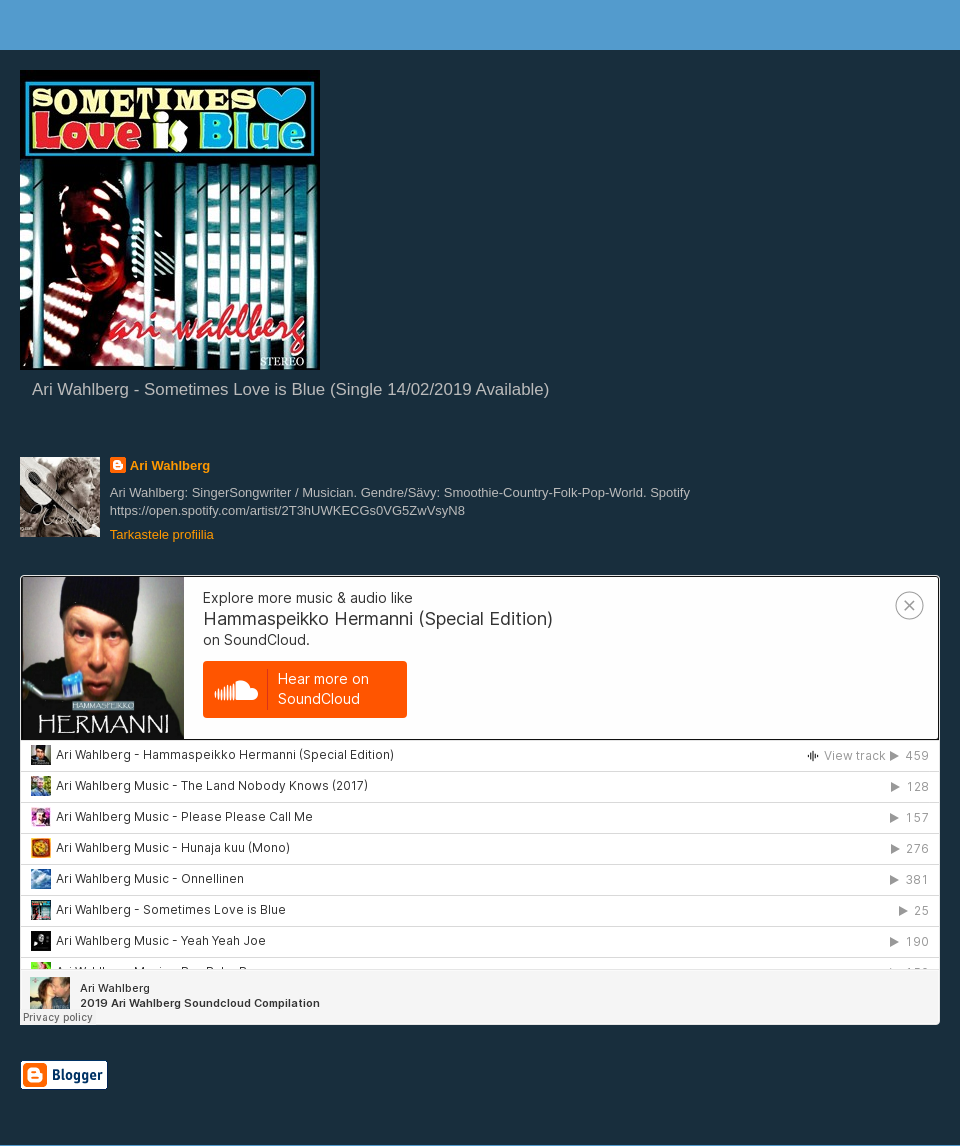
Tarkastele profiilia (162, 534)
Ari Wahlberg (170, 465)
